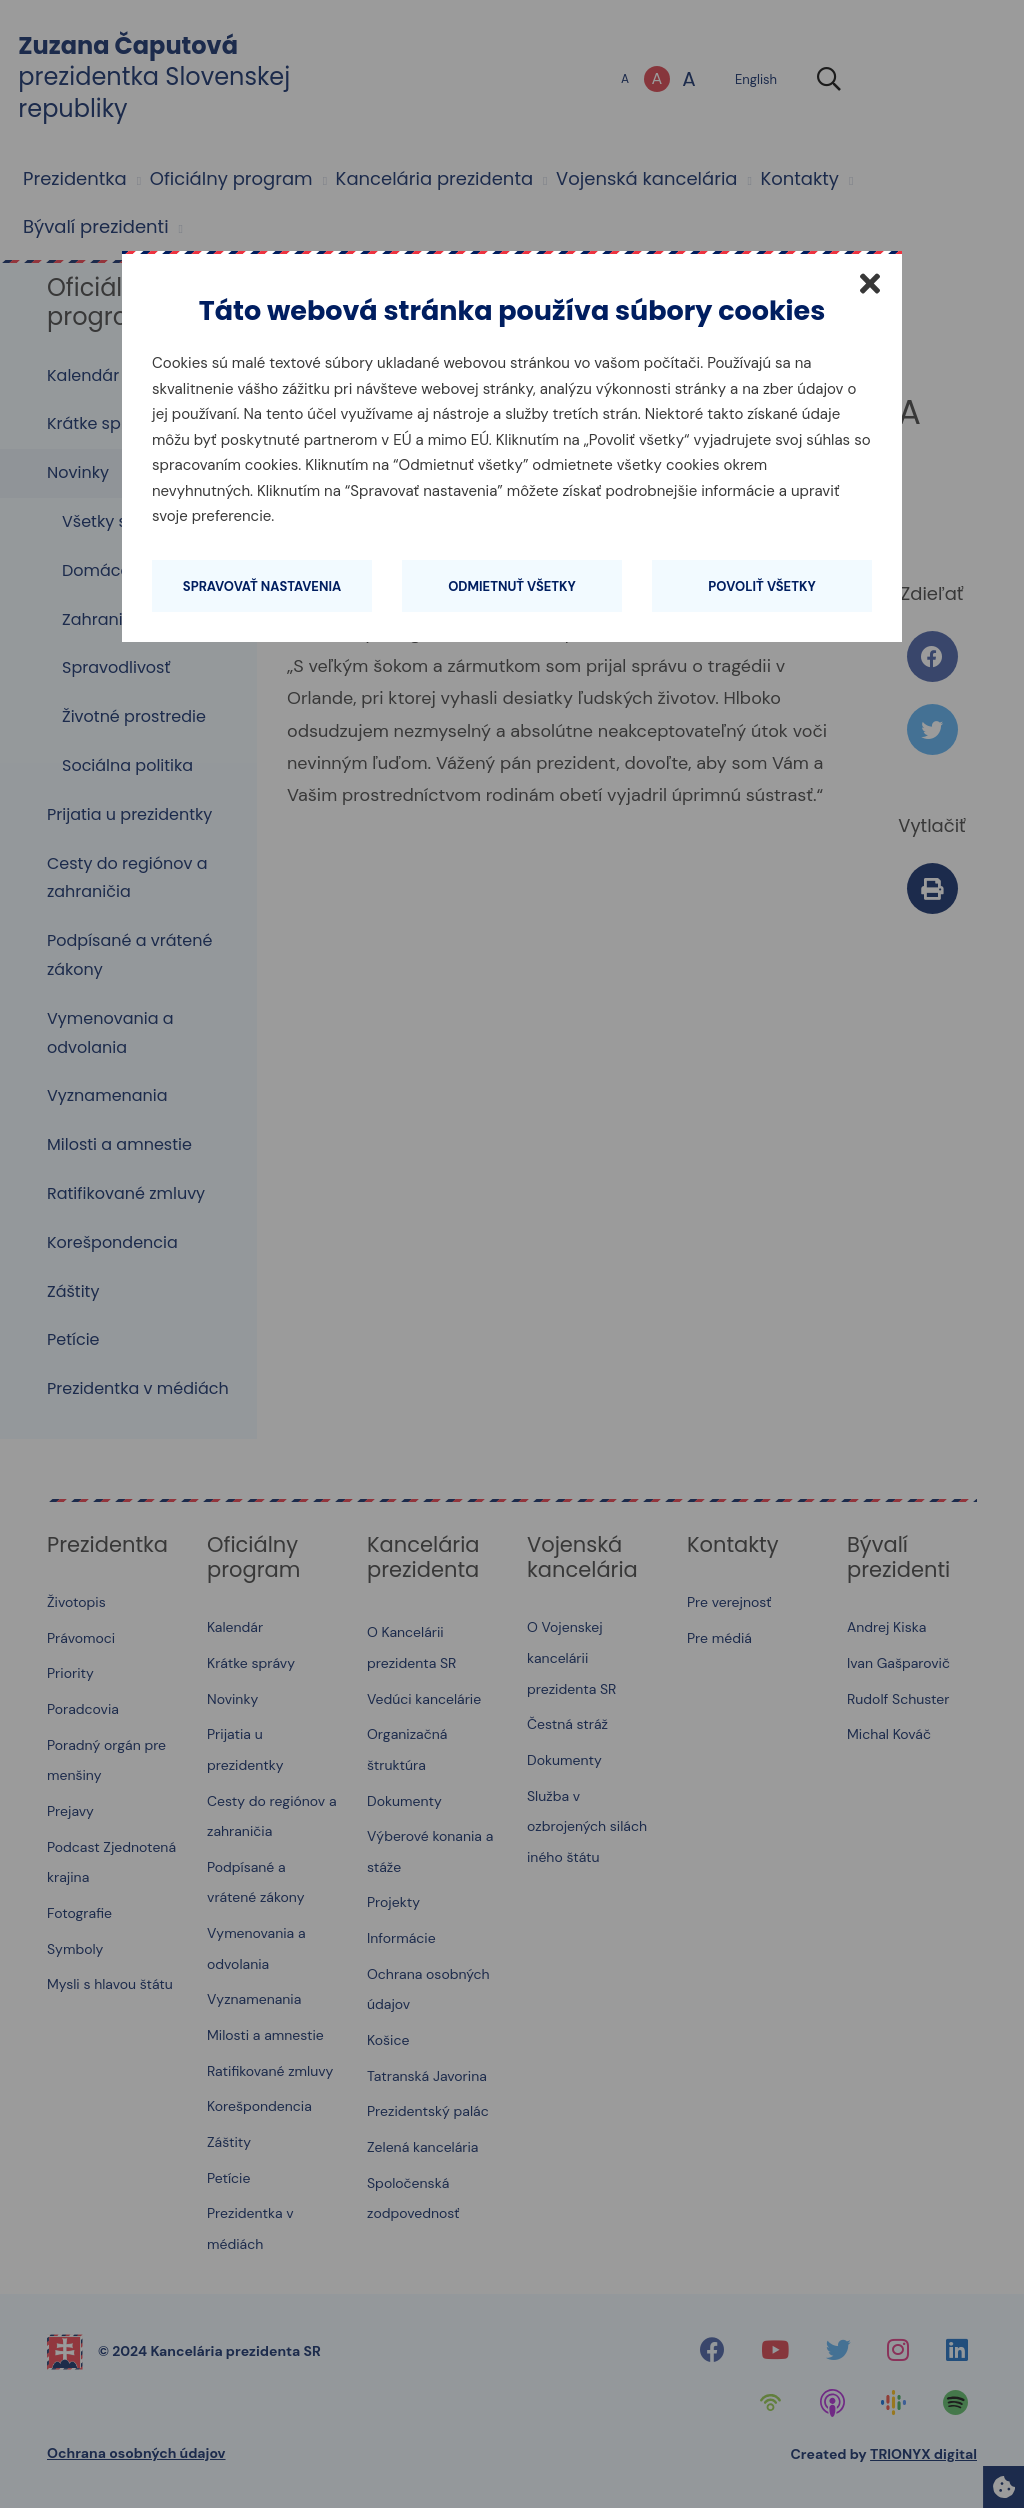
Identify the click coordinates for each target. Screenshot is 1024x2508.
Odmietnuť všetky (512, 586)
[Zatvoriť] (870, 283)
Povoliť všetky (761, 586)
